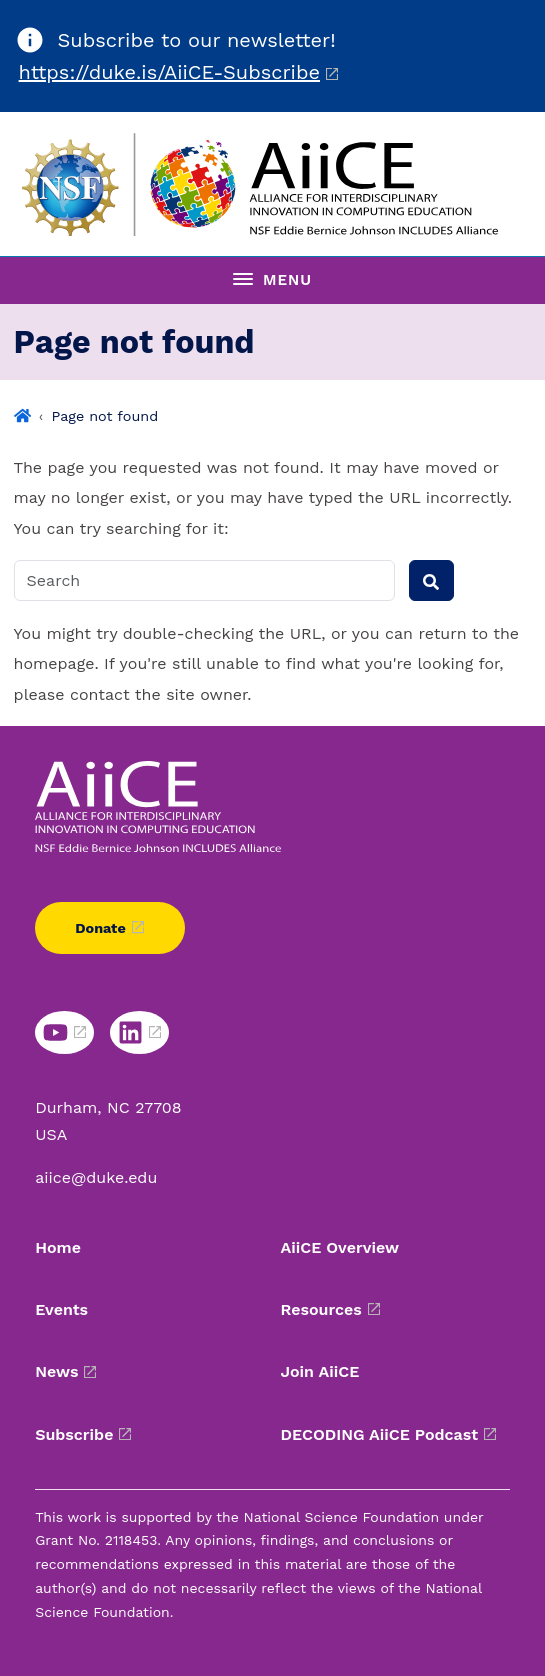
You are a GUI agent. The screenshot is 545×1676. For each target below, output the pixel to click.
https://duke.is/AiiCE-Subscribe (169, 72)
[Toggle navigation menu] (272, 280)
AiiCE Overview (340, 1247)
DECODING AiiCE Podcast (380, 1434)
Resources (321, 1309)
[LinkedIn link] (139, 1032)
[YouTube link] (64, 1032)
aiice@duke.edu (96, 1177)
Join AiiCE (320, 1371)
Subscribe (74, 1434)
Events (61, 1309)
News (56, 1371)
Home (58, 1247)
